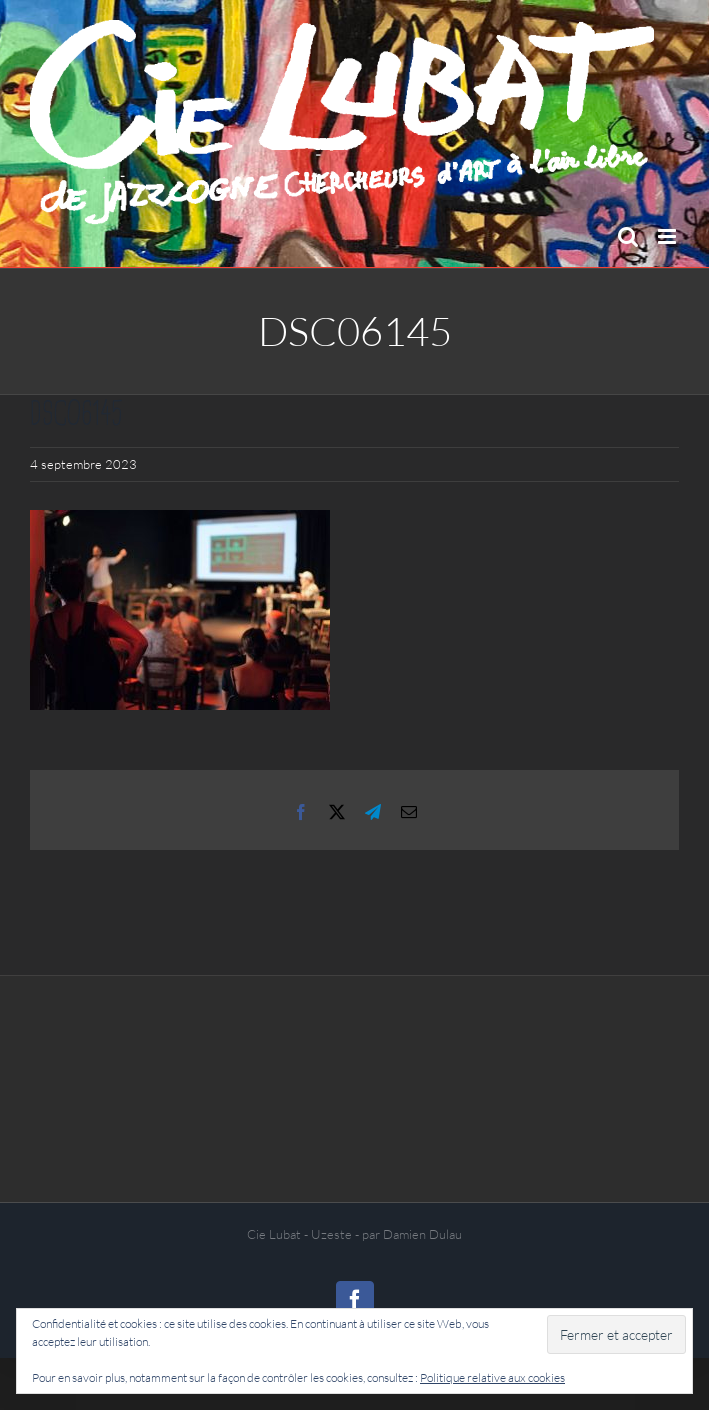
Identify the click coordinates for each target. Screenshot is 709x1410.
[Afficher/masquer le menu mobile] (668, 236)
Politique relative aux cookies (492, 1377)
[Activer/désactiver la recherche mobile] (628, 236)
